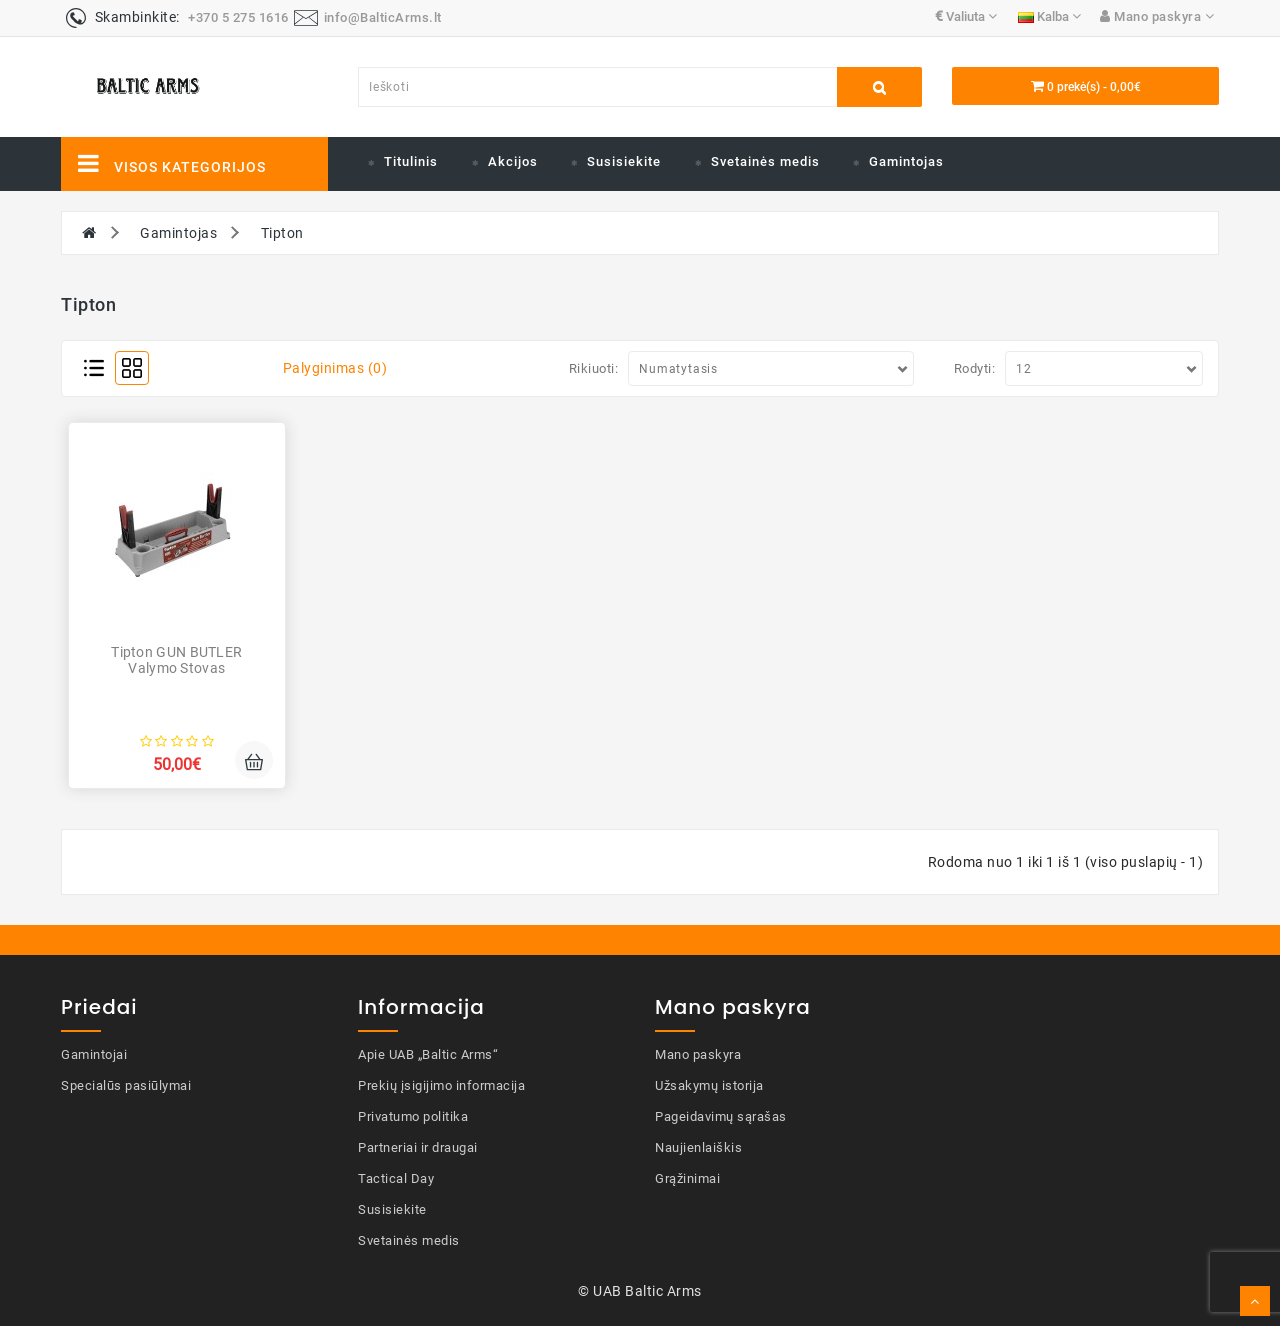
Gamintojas (906, 161)
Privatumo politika (413, 1116)
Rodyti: (975, 368)
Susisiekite (624, 161)
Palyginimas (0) (335, 368)
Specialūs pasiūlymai (126, 1085)
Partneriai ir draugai (418, 1147)
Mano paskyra (698, 1054)
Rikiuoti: (594, 368)
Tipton (282, 233)
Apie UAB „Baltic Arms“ (428, 1054)
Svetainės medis (765, 161)
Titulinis (411, 161)
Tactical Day (396, 1178)
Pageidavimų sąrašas (721, 1116)
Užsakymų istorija (709, 1085)
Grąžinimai (687, 1178)
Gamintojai (94, 1054)
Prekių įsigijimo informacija (441, 1085)
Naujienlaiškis (698, 1147)
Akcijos (513, 161)
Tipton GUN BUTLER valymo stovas (176, 659)
